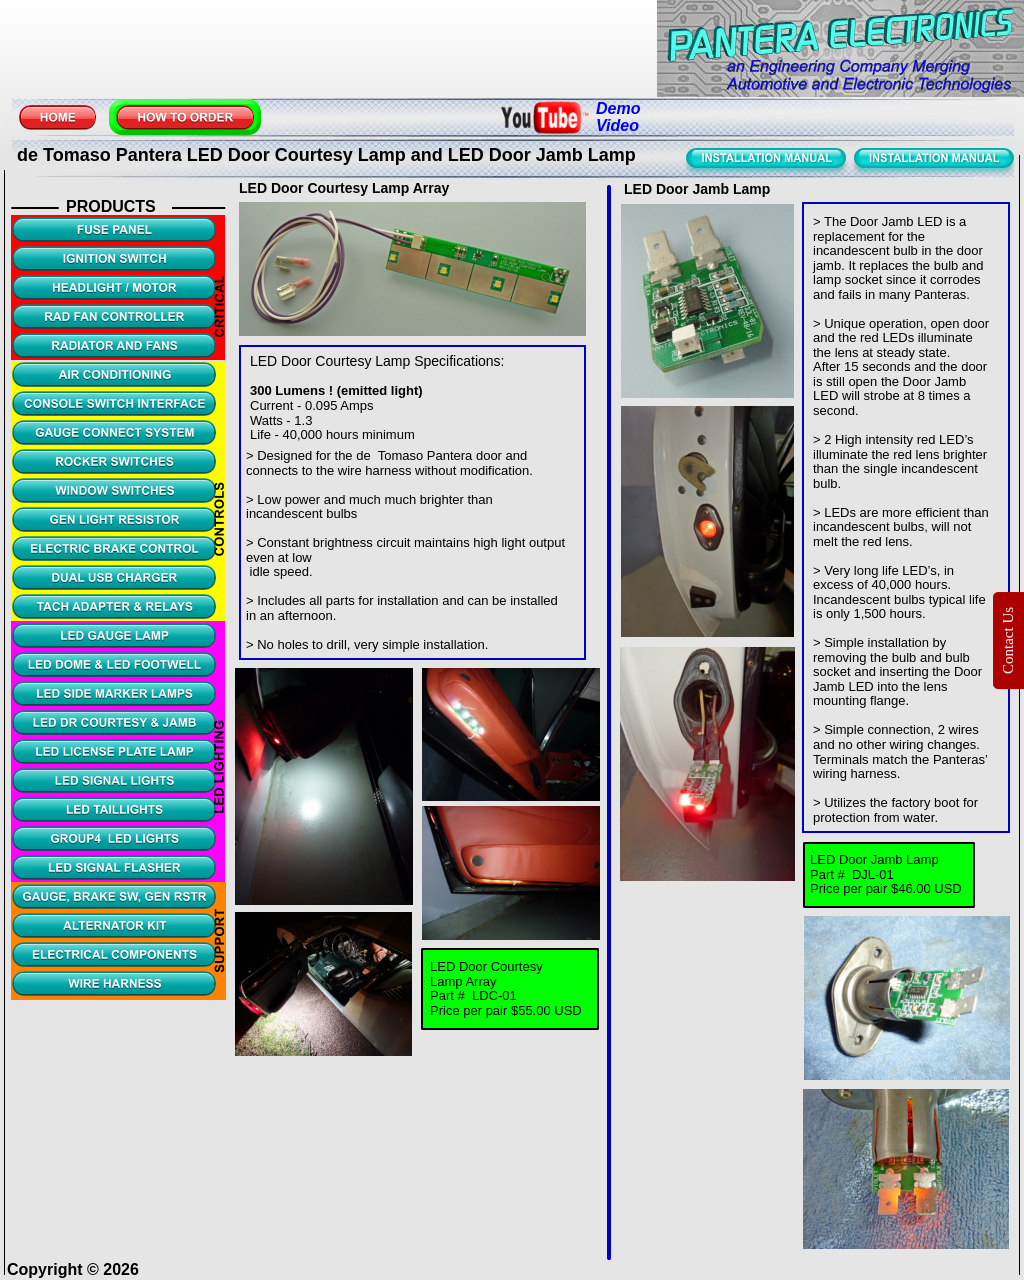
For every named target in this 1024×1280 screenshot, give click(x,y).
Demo (620, 108)
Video (617, 125)
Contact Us (1008, 639)
